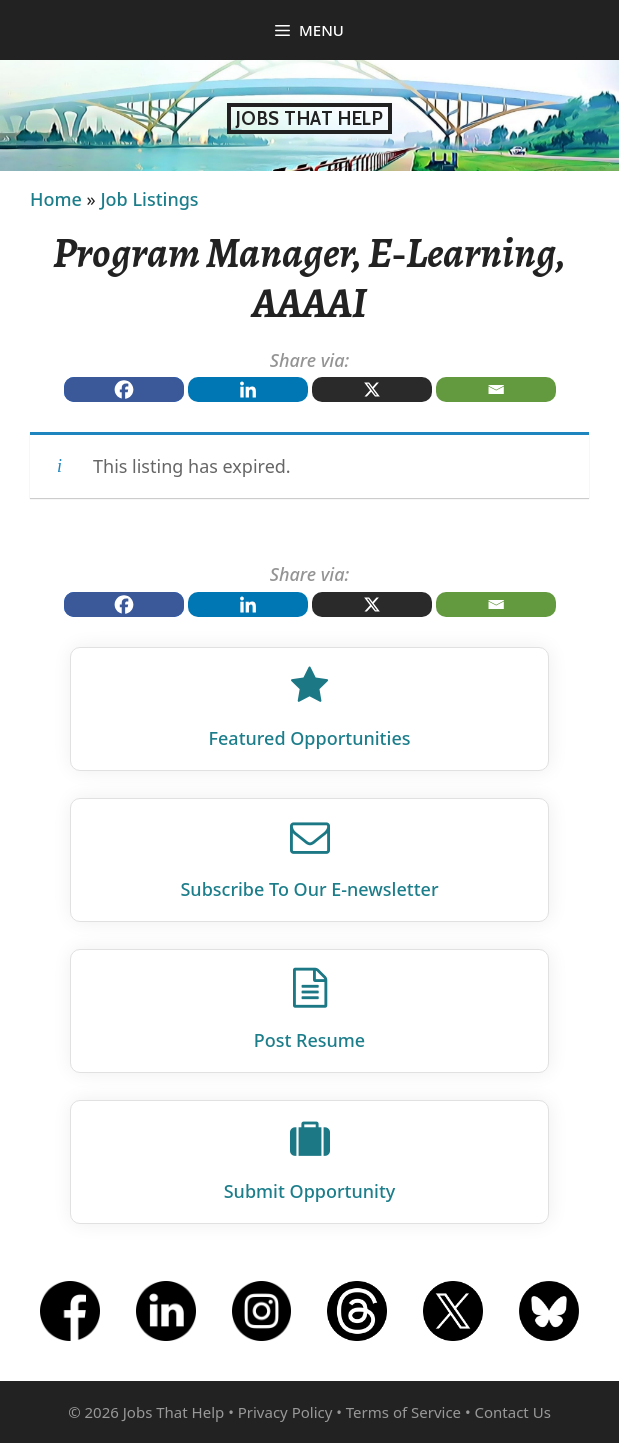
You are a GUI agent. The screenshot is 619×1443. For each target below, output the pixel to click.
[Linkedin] (248, 389)
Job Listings (149, 199)
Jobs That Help (310, 118)
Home (56, 199)
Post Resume (309, 1040)
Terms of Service (403, 1412)
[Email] (496, 389)
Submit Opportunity (310, 1191)
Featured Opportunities (310, 738)
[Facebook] (124, 389)
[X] (372, 389)
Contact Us (513, 1412)
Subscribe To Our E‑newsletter (309, 889)
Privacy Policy (285, 1412)
